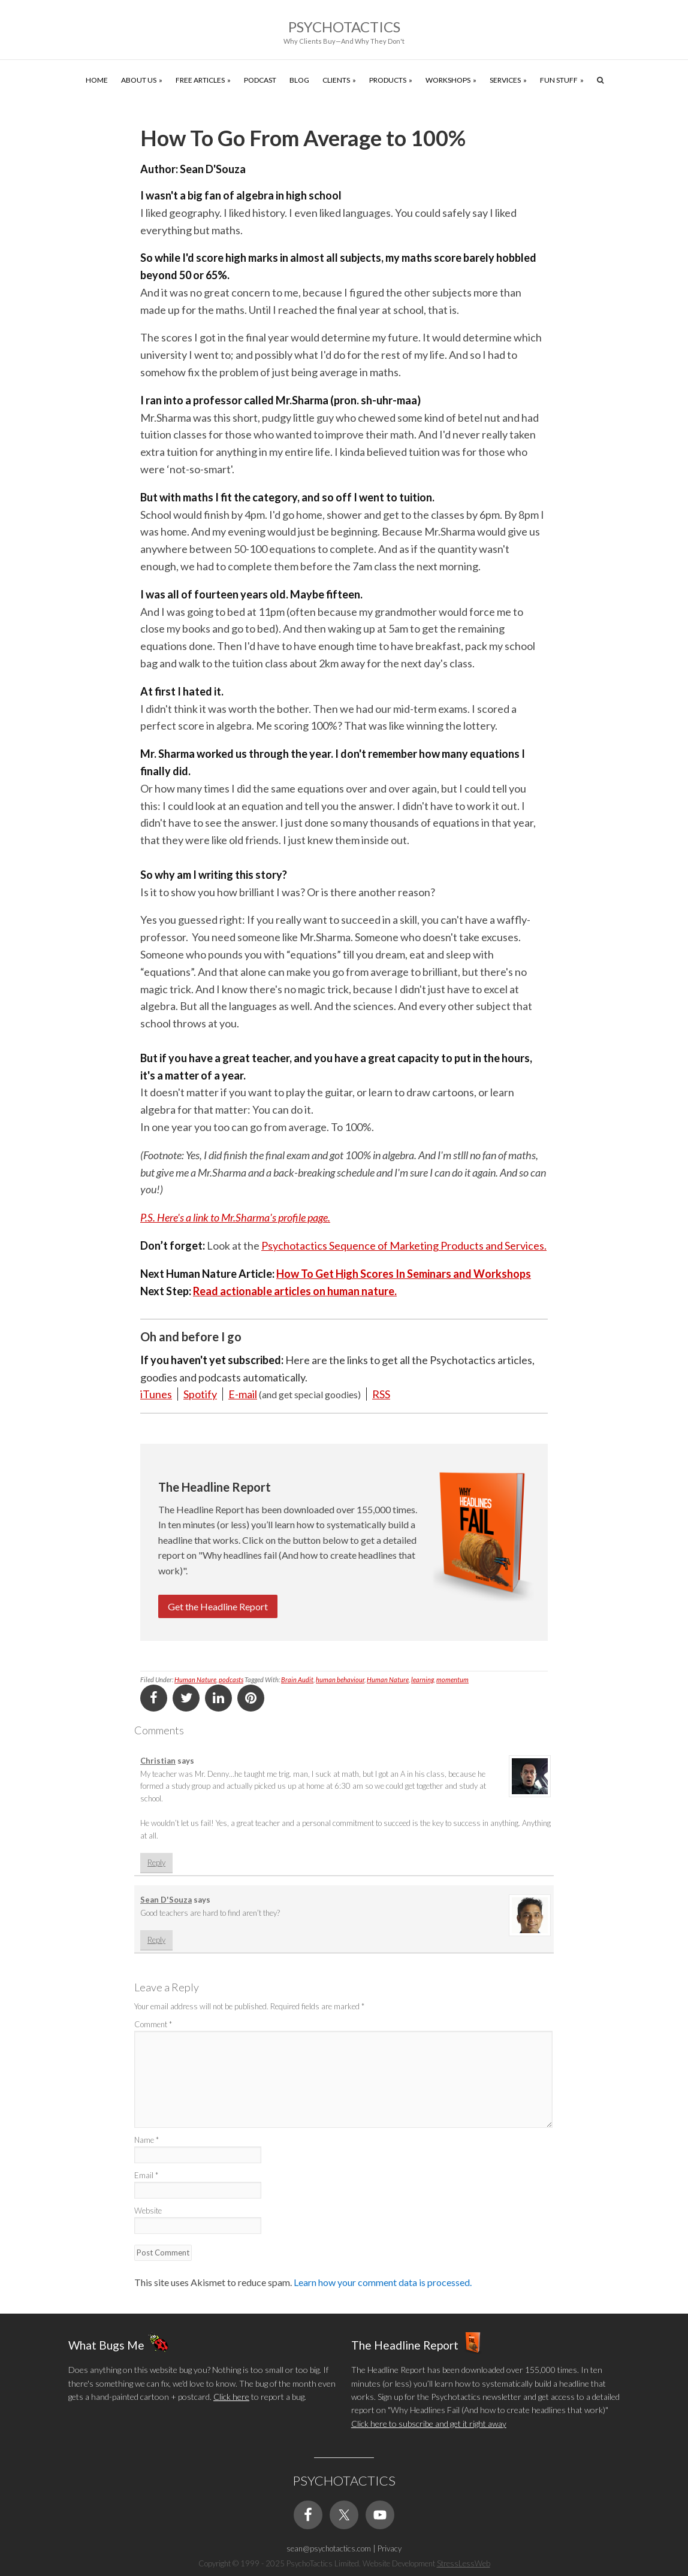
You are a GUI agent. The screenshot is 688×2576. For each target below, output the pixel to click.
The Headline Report (404, 2345)
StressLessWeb (463, 2563)
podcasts (231, 1679)
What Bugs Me (106, 2345)
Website (148, 2210)
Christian (158, 1760)
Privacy (390, 2548)
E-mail (242, 1394)
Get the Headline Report (218, 1606)
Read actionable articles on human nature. (295, 1291)
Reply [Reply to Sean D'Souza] (156, 1940)
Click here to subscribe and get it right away (428, 2423)
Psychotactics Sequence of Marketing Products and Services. (404, 1245)
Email (146, 2175)
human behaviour (340, 1679)
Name (146, 2140)
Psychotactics (344, 26)
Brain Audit (297, 1679)
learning (422, 1679)
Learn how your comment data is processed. (383, 2282)
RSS (381, 1394)
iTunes (156, 1394)
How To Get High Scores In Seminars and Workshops (403, 1273)
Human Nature (195, 1679)
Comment (153, 2024)
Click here (231, 2396)
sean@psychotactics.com (328, 2548)
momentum (452, 1679)
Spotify (200, 1394)
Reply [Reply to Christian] (156, 1862)
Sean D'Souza (166, 1899)
